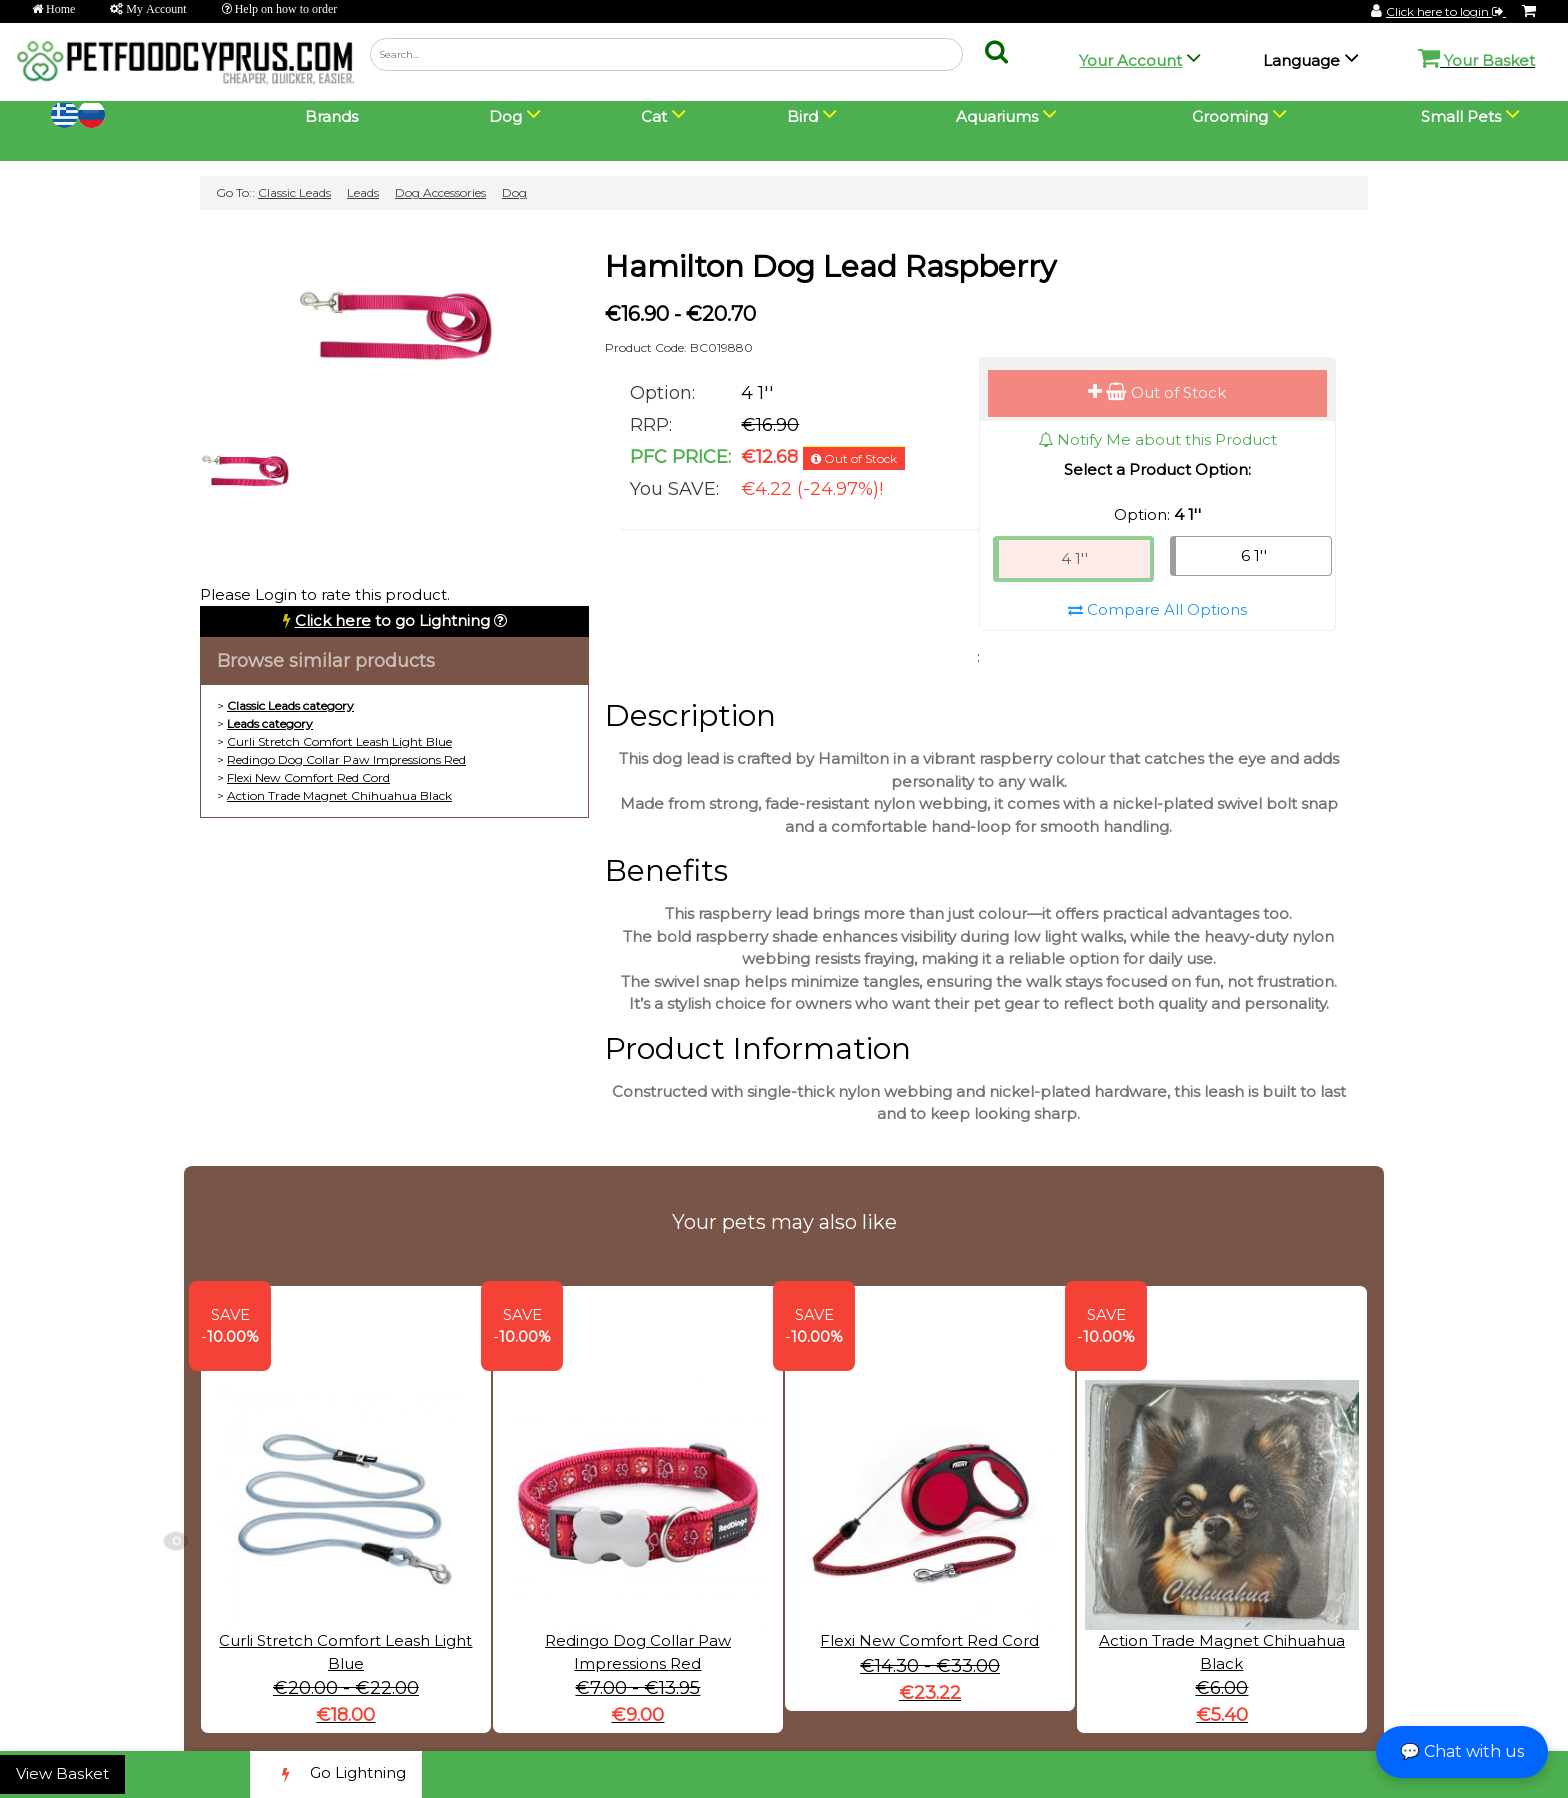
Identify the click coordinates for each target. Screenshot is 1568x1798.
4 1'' (1074, 558)
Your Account (1130, 60)
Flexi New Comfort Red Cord (308, 777)
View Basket (62, 1773)
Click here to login (1446, 11)
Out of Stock (1157, 392)
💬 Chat (1462, 1751)
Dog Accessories (440, 192)
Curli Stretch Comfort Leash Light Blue (339, 741)
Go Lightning (336, 1774)
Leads (363, 192)
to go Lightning (392, 620)
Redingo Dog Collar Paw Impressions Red (346, 759)
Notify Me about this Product (1157, 439)
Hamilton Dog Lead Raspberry (830, 266)
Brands (331, 116)
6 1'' (1254, 555)
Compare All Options (1157, 609)
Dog (514, 192)
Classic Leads (294, 192)
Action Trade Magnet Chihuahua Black (339, 795)
